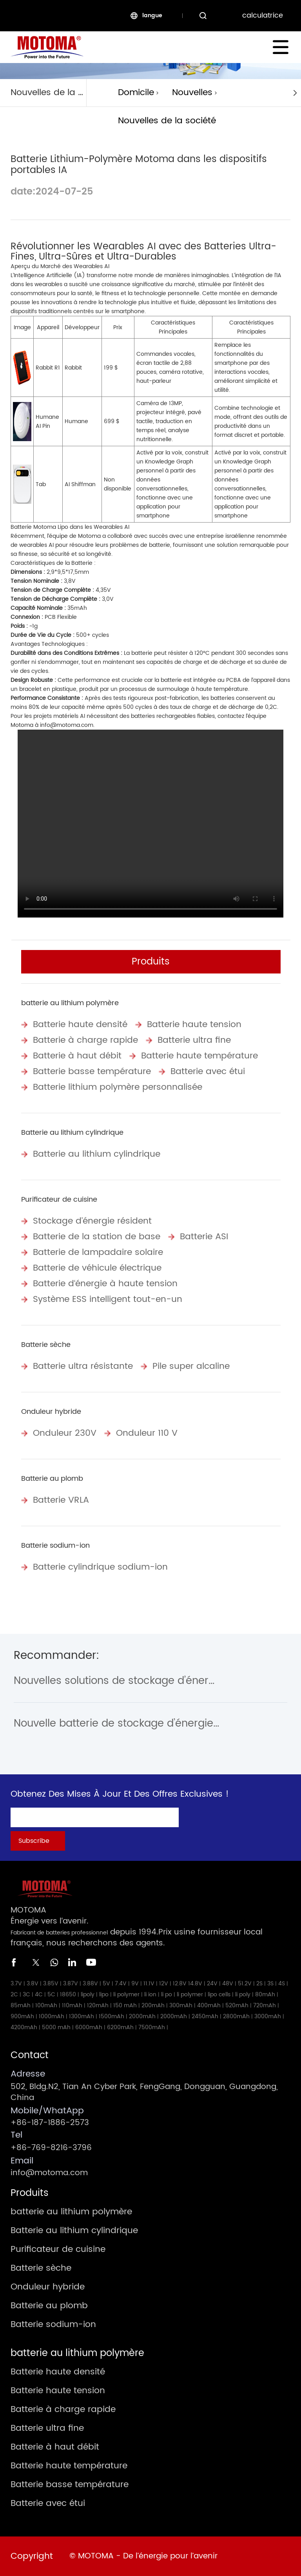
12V (163, 1983)
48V (227, 1983)
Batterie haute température (199, 1056)
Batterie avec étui (207, 1071)
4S (281, 1983)
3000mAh (267, 2016)
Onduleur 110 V (147, 1433)
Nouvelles (192, 92)
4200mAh (24, 2027)
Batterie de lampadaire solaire (98, 1252)
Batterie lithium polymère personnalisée (117, 1087)
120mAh (98, 2005)
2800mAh (236, 2016)
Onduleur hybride (51, 1411)
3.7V (16, 1983)
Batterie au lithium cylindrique (72, 1132)
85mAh (21, 2005)
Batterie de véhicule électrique (97, 1268)
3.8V (32, 1983)
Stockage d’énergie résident (92, 1221)
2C (14, 1994)
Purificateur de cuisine (59, 1199)
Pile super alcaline (191, 1366)
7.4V (121, 1983)
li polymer (126, 1994)
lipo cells (219, 1994)
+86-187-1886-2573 (50, 2123)
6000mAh (88, 2027)
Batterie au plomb (52, 1478)
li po (166, 1994)
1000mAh (51, 2016)
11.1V (148, 1983)
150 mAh (125, 2005)
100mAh (46, 2005)
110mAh (72, 2005)
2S (259, 1983)
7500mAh (151, 2027)
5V (106, 1983)
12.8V (180, 1983)
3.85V (50, 1983)
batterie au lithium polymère (70, 1003)
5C (51, 1994)
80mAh (265, 1994)
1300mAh (81, 2016)
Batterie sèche (46, 1344)
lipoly (87, 1994)
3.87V (70, 1983)
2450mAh (205, 2016)
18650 (68, 1994)
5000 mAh (56, 2027)
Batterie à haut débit (77, 1056)
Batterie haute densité (80, 1024)
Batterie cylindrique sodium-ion (100, 1567)
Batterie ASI (204, 1236)
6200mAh (120, 2027)
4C (39, 1994)
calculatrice (262, 15)
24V (212, 1983)
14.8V (195, 1983)
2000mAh (142, 2016)
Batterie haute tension (194, 1024)
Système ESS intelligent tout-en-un (107, 1299)
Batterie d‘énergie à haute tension (105, 1283)
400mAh (209, 2005)
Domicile (136, 92)
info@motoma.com (66, 725)
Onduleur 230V (64, 1433)
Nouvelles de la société (167, 121)
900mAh (22, 2016)
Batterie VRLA (61, 1500)
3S (270, 1983)
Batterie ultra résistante (83, 1366)
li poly (242, 1994)
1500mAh (111, 2016)
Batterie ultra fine (194, 1040)
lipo (104, 1994)
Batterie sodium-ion (55, 1545)
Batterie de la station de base (96, 1236)
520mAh (236, 2005)
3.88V (90, 1983)
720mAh (264, 2005)
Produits (151, 962)
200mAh (153, 2005)
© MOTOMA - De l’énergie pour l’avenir (143, 2556)
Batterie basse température (92, 1071)
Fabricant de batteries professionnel (59, 1932)
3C (26, 1994)
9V (135, 1983)
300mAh (180, 2005)
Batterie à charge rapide (85, 1040)
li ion (150, 1994)
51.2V (245, 1983)
